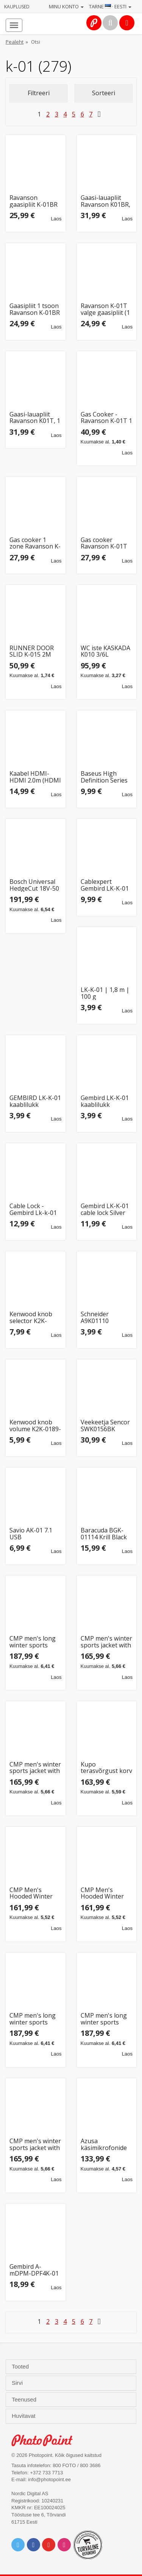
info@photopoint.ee (49, 2479)
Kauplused (17, 6)
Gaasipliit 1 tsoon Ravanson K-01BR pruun (34, 309)
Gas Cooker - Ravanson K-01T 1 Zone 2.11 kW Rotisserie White (106, 417)
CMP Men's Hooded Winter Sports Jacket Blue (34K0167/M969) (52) (107, 1893)
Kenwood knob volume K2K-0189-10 (35, 1425)
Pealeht (14, 41)
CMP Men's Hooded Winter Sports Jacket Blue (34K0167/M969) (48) (35, 1893)
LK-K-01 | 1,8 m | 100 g (105, 993)
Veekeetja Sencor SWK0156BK (105, 1425)
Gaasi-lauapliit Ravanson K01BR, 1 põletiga (105, 201)
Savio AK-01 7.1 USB (30, 1533)
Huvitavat (24, 2416)
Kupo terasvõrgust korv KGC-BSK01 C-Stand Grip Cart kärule (106, 1767)
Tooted (21, 2367)
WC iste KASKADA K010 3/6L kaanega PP (105, 651)
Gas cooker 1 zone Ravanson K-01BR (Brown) (35, 543)
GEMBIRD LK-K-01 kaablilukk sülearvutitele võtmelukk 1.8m (35, 1101)
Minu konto (66, 6)
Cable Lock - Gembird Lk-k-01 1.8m (33, 1209)
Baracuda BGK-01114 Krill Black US (104, 1533)
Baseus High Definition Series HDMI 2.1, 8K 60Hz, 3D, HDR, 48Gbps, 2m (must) (104, 777)
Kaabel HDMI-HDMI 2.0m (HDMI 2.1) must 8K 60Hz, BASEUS (35, 777)
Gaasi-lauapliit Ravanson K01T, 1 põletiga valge (34, 417)
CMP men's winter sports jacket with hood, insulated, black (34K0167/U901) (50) (35, 1767)
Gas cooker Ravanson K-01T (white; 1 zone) (104, 543)
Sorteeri (103, 93)
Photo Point (46, 2440)
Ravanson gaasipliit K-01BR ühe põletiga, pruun (33, 201)
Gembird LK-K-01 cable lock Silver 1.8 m (105, 1209)
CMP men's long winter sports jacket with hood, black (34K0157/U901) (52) (33, 2019)
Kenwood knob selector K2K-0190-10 (30, 1317)
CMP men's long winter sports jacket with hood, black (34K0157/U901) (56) (105, 2019)
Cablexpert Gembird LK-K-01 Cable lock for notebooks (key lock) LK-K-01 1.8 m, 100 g (105, 885)
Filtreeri (39, 93)
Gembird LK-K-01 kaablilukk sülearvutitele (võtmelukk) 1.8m (105, 1101)
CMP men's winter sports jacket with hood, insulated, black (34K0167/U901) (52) (35, 2144)
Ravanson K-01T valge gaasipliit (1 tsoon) (105, 309)
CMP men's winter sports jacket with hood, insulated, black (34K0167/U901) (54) (106, 1642)
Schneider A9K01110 (95, 1317)
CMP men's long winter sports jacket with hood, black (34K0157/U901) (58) (33, 1642)
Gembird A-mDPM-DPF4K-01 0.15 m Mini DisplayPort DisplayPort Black (34, 2270)
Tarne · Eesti (110, 6)
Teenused (25, 2400)
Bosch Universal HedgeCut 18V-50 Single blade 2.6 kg (34, 885)
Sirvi (18, 2383)
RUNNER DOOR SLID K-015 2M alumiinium (31, 651)
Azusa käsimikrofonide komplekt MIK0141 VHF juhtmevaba (104, 2144)
